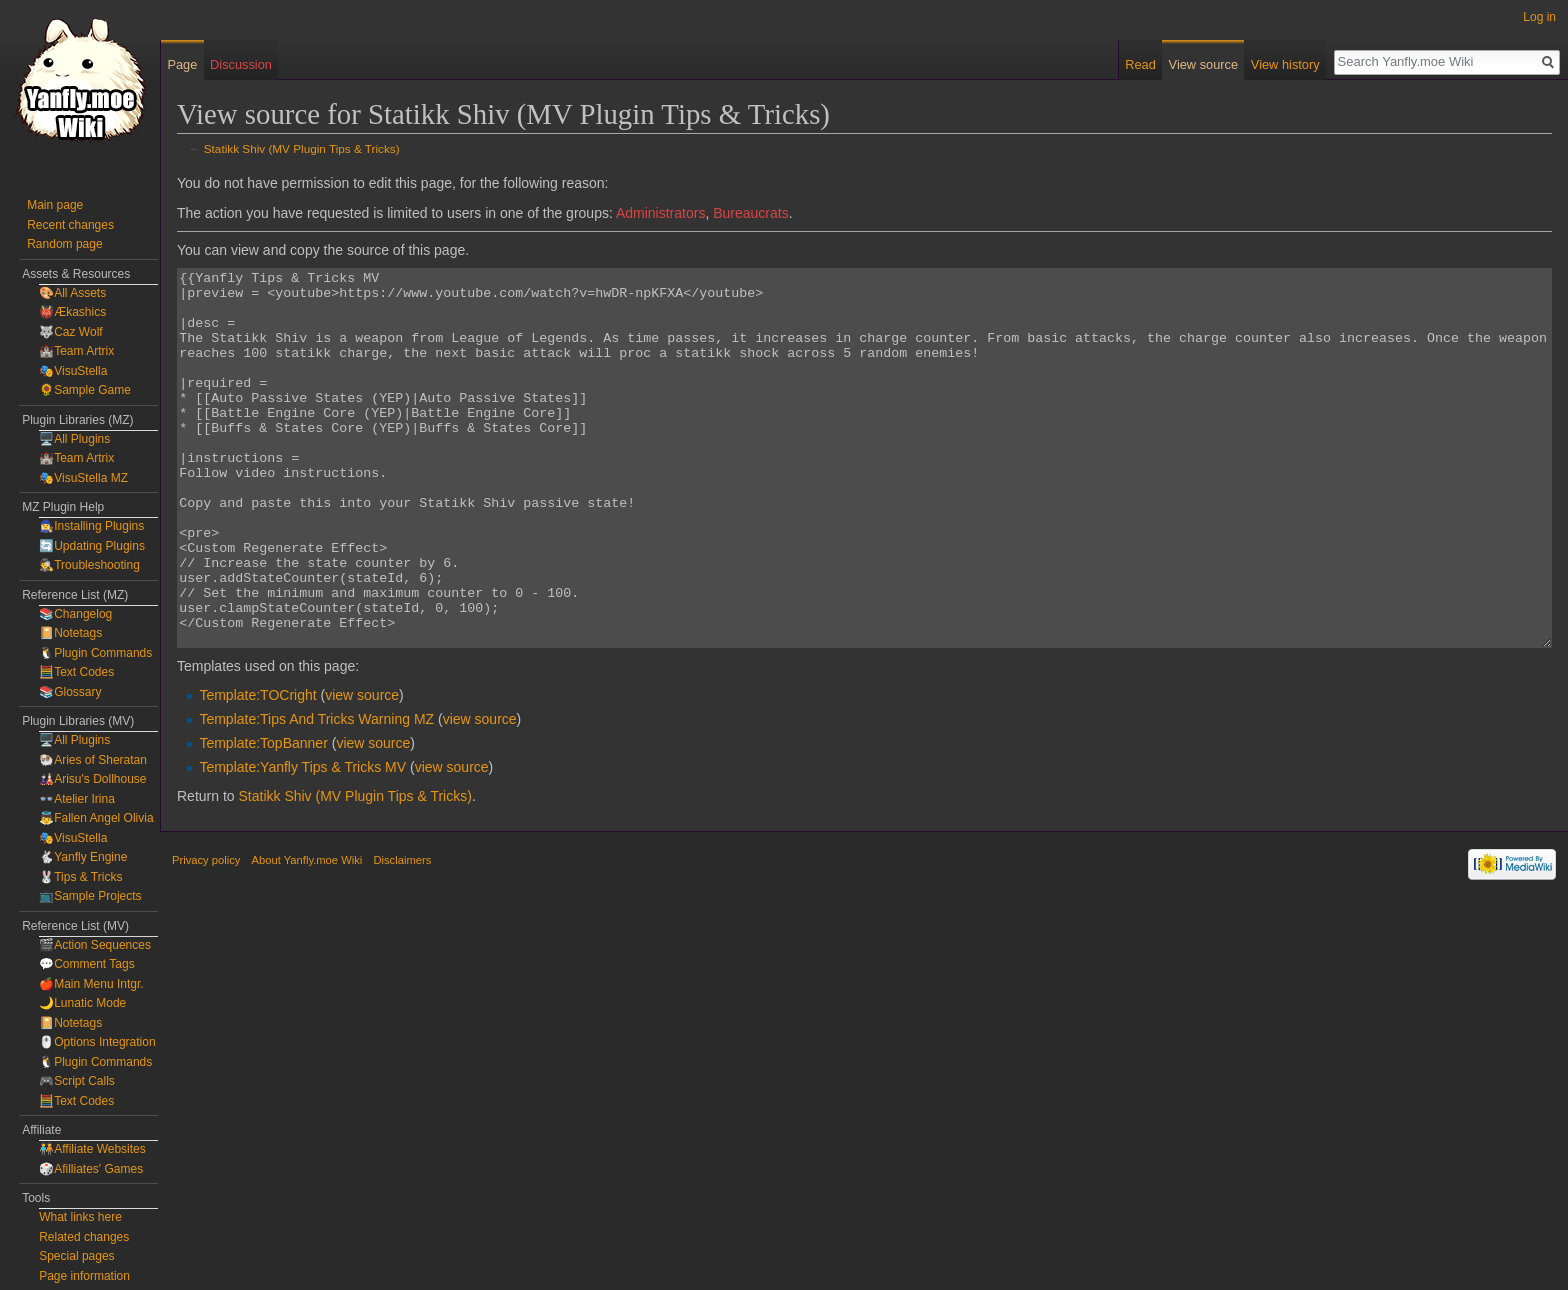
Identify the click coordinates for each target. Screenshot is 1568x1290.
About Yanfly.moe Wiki (307, 935)
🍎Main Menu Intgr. (91, 984)
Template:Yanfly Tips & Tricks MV (302, 842)
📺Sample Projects (90, 896)
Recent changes (70, 225)
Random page (64, 244)
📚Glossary (70, 692)
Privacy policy (206, 935)
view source (362, 770)
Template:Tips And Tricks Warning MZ (316, 794)
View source (1203, 64)
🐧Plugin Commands (95, 653)
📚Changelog (75, 614)
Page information (84, 1276)
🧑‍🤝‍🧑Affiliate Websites (92, 1149)
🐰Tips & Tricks (80, 877)
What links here (80, 1217)
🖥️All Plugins (74, 439)
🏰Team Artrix (76, 351)
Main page (55, 205)
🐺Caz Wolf (70, 332)
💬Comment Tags (86, 964)
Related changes (84, 1237)
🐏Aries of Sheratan (93, 760)
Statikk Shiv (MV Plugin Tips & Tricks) (302, 148)
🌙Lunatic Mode (82, 1003)
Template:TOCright (257, 770)
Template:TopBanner (263, 818)
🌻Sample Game (85, 390)
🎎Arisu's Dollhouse (92, 779)
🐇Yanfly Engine (83, 857)
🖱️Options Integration (97, 1042)
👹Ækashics (72, 312)
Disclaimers (402, 935)
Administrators (660, 213)
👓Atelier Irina (77, 799)
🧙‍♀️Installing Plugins (91, 526)
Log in (1539, 17)
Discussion (241, 64)
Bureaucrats (750, 213)
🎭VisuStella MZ (83, 478)
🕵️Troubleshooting (89, 565)
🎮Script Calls (77, 1081)
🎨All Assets (72, 293)
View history (1285, 64)
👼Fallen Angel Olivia (96, 818)
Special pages (76, 1256)
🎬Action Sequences (95, 945)
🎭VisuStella (73, 371)
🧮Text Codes (76, 672)
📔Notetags (70, 633)
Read (1140, 64)
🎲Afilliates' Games (91, 1169)
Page (182, 64)
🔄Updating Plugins (92, 546)
